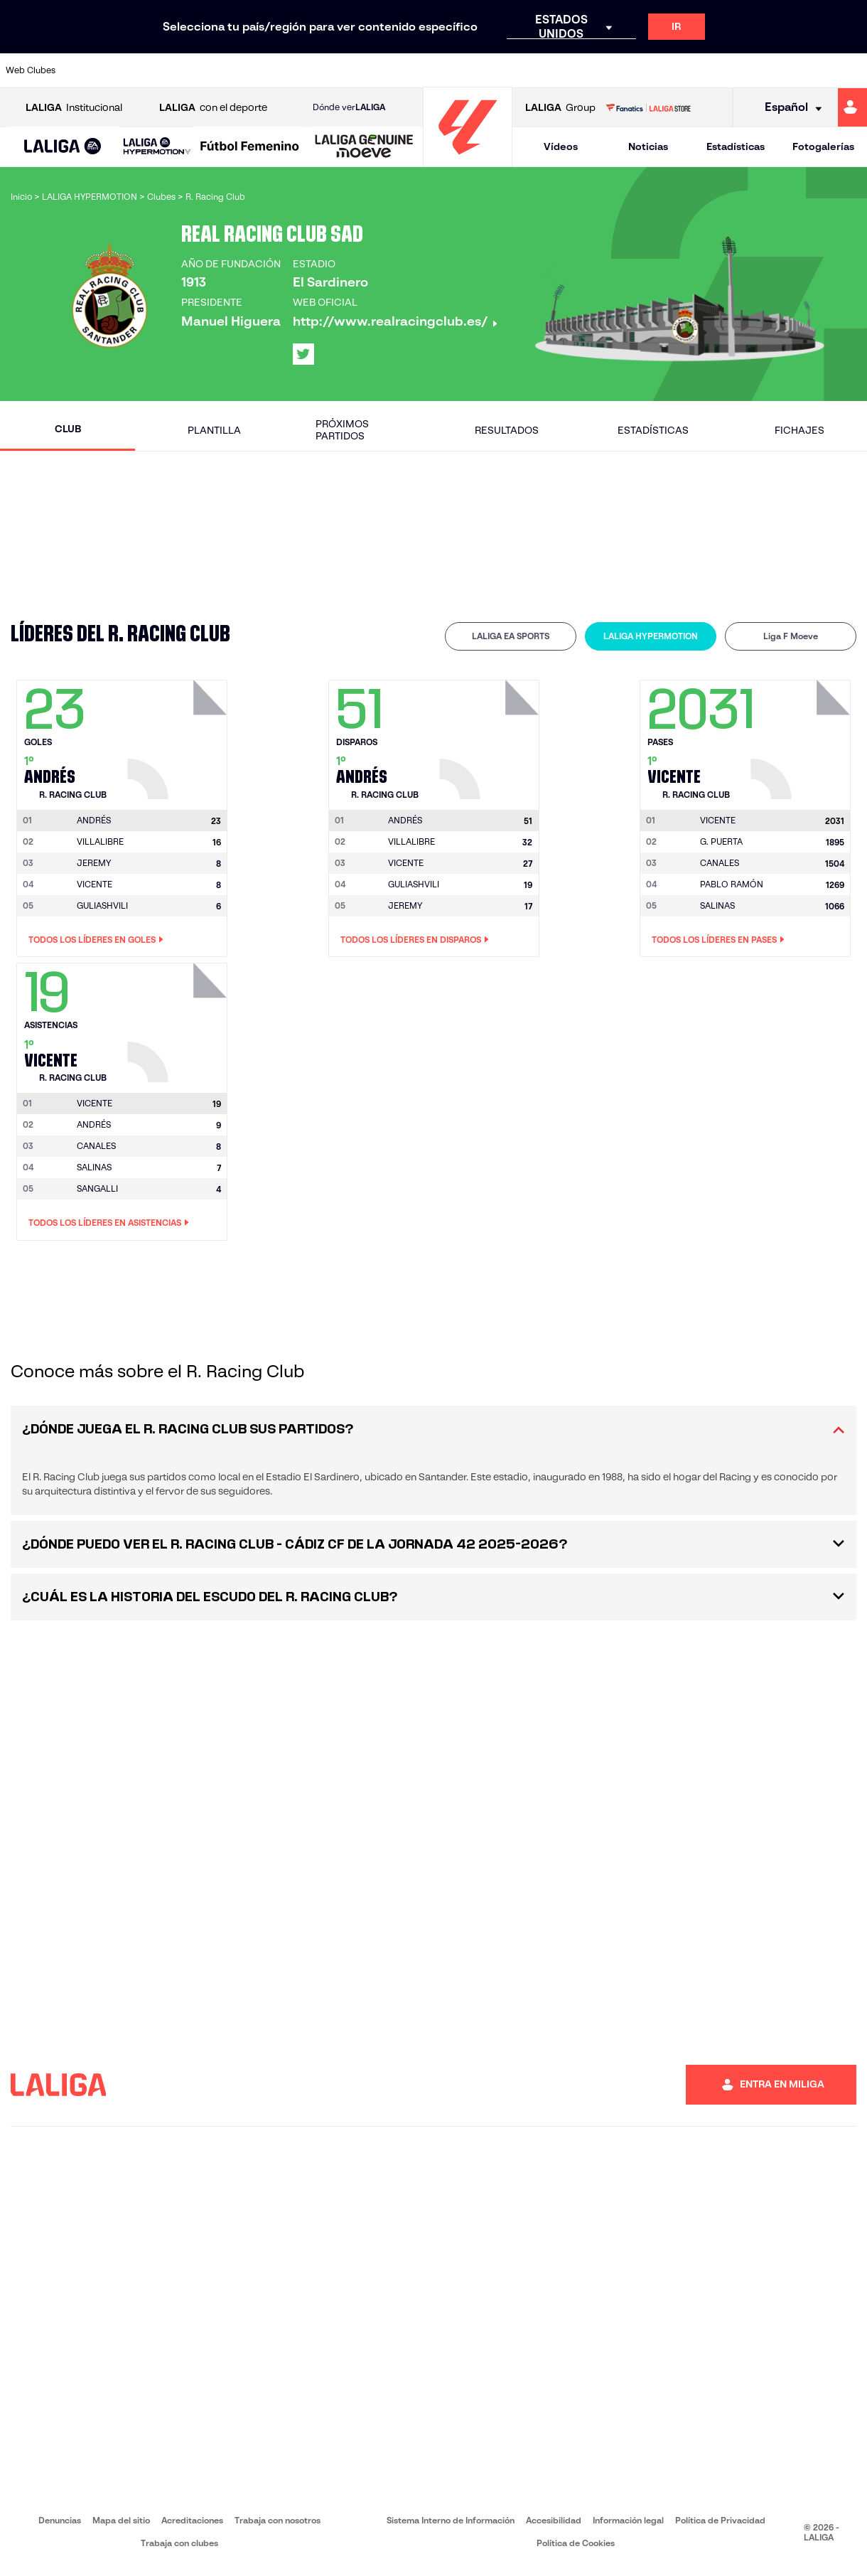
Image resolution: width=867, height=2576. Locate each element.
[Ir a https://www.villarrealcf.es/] (850, 70)
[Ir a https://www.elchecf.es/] (246, 70)
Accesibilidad (553, 2520)
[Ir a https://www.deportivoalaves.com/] (206, 70)
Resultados (507, 430)
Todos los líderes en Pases (718, 940)
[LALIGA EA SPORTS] (63, 147)
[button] (63, 146)
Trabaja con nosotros (278, 2520)
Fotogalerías (823, 146)
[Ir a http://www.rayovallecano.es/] (447, 70)
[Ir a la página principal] (468, 160)
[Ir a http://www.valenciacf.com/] (810, 70)
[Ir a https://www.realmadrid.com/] (648, 70)
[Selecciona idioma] (788, 107)
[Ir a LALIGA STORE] (647, 107)
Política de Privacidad (720, 2520)
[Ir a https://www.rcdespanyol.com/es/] (528, 70)
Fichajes (799, 430)
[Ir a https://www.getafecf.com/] (327, 70)
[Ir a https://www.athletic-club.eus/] (85, 70)
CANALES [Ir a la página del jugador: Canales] (719, 862)
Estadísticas (735, 146)
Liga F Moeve (790, 636)
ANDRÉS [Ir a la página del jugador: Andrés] (94, 1124)
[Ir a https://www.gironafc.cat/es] (367, 70)
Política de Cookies (576, 2543)
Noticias (648, 146)
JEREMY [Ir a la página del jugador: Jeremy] (94, 862)
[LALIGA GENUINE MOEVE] (364, 147)
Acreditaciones (192, 2520)
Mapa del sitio (121, 2520)
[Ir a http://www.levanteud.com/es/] (407, 70)
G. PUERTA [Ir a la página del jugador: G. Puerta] (721, 841)
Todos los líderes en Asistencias (108, 1223)
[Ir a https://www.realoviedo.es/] (689, 70)
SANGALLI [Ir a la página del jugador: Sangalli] (97, 1188)
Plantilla (214, 430)
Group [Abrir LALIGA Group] (560, 108)
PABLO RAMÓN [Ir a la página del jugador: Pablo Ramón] (731, 884)
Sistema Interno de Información (451, 2520)
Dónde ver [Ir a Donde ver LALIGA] (349, 107)
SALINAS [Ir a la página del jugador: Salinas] (717, 905)
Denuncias (59, 2520)
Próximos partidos (342, 430)
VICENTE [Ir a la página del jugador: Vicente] (94, 884)
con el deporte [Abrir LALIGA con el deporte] (213, 108)
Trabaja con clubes (179, 2543)
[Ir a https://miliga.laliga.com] (852, 107)
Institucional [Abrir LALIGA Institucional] (74, 108)
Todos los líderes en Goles (95, 940)
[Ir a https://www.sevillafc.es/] (769, 70)
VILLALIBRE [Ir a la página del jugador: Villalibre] (100, 841)
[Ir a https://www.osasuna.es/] (165, 70)
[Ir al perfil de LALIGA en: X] (303, 354)
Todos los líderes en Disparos (414, 940)
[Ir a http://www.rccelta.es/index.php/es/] (488, 70)
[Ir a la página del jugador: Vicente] (802, 736)
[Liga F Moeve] (250, 147)
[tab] (510, 636)
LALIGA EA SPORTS (510, 636)
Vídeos (561, 146)
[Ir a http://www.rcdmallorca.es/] (568, 70)
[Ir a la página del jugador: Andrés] (179, 736)
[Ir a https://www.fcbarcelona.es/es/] (286, 70)
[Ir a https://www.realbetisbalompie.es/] (609, 70)
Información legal (628, 2520)
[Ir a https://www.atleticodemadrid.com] (125, 70)
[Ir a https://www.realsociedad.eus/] (730, 70)
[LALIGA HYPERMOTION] (157, 146)
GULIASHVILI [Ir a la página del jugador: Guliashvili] (102, 905)
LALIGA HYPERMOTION (650, 636)
